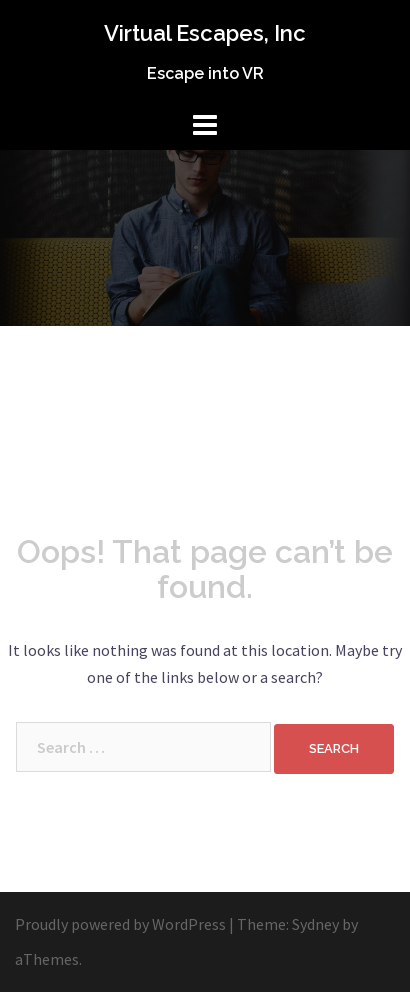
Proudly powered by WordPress (120, 924)
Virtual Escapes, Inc (205, 33)
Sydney (315, 924)
